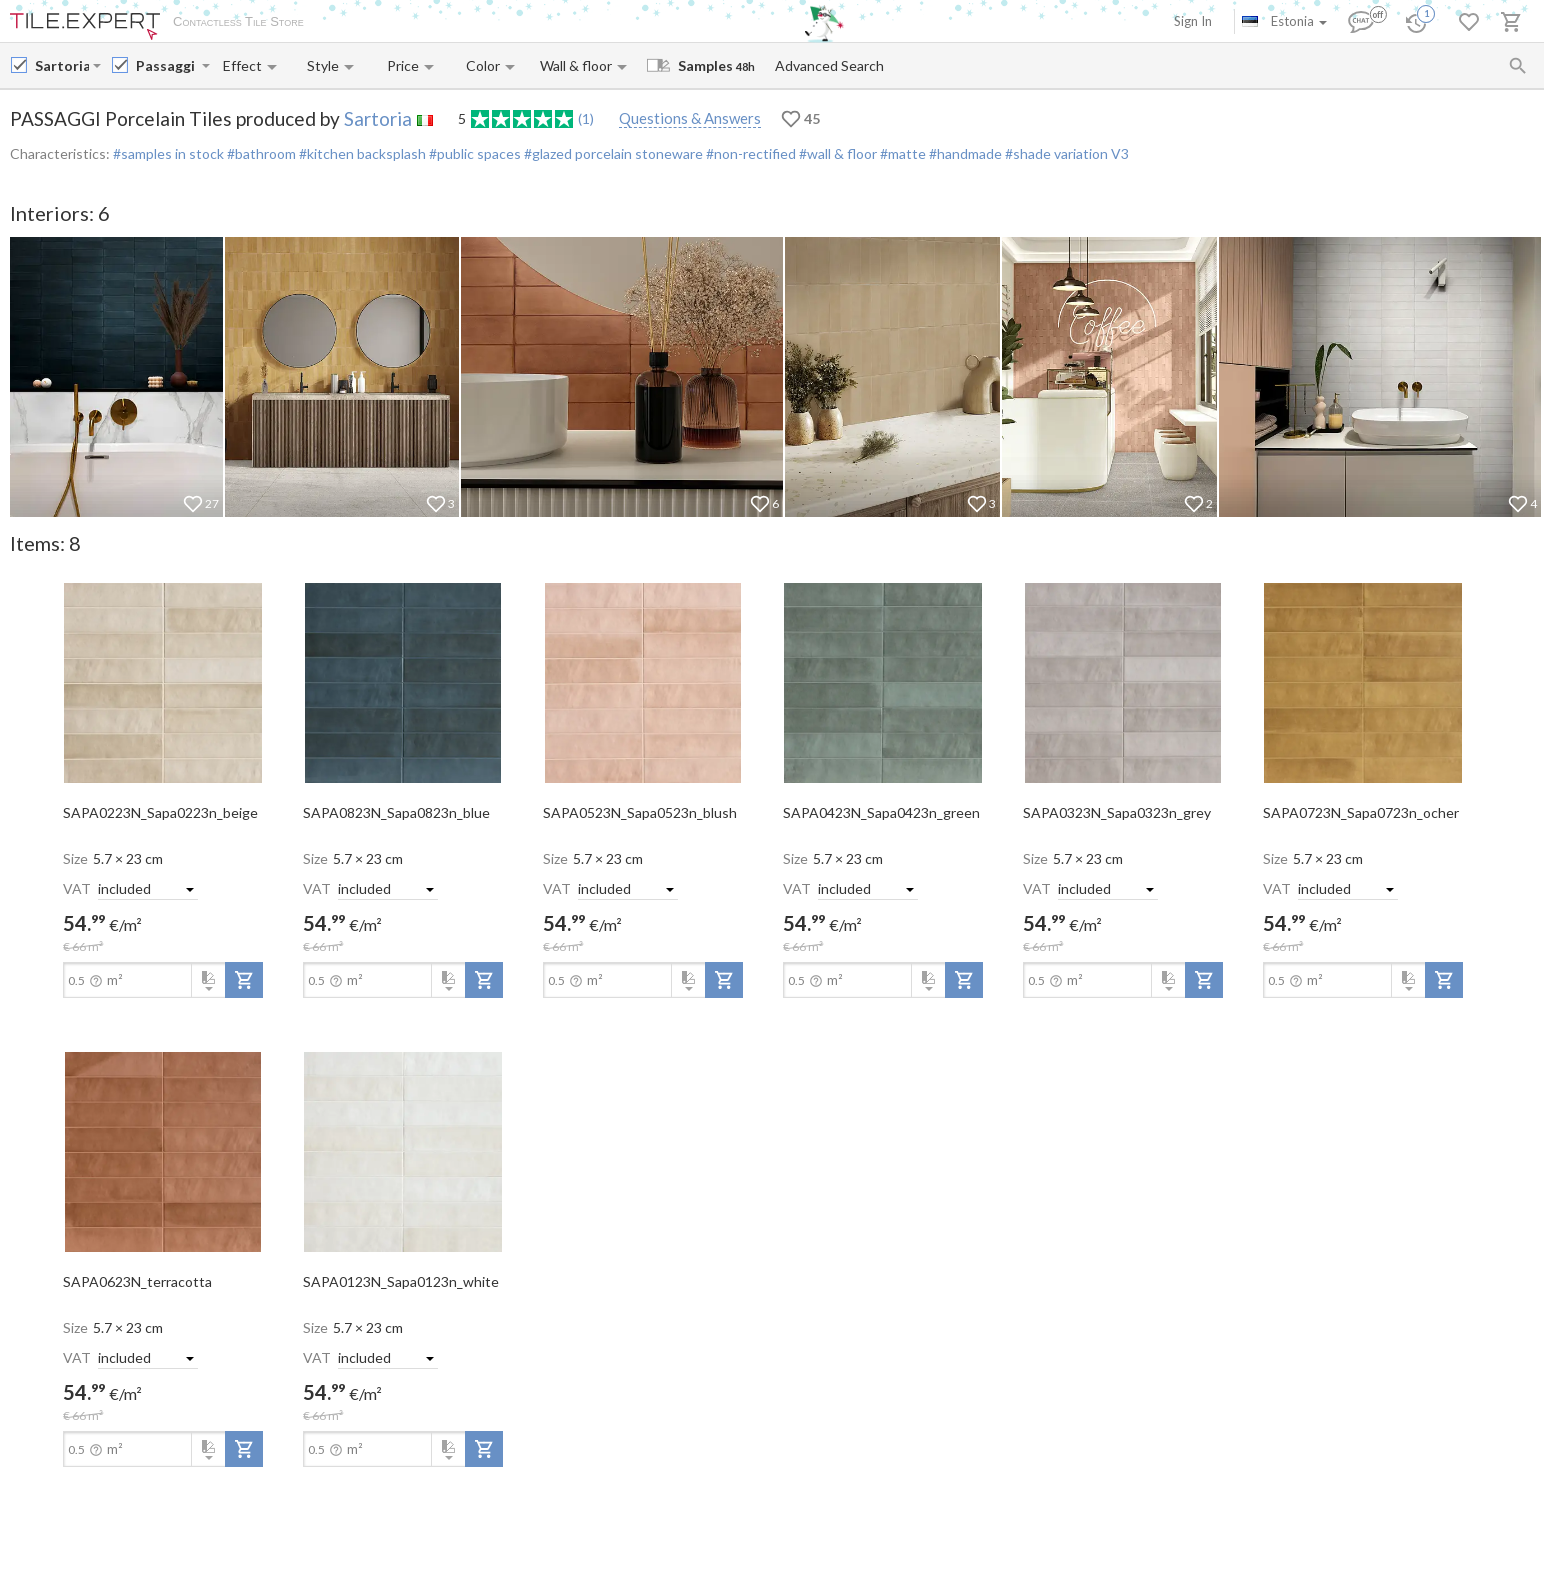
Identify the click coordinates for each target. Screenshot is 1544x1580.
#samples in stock (168, 153)
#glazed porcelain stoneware (612, 153)
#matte (901, 153)
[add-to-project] (244, 980)
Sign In (1193, 21)
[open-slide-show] (163, 682)
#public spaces (473, 153)
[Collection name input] (167, 65)
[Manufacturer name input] (62, 65)
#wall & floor (836, 153)
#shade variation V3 (1065, 153)
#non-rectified (749, 153)
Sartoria (378, 118)
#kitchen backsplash (361, 153)
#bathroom (260, 153)
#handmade (964, 153)
